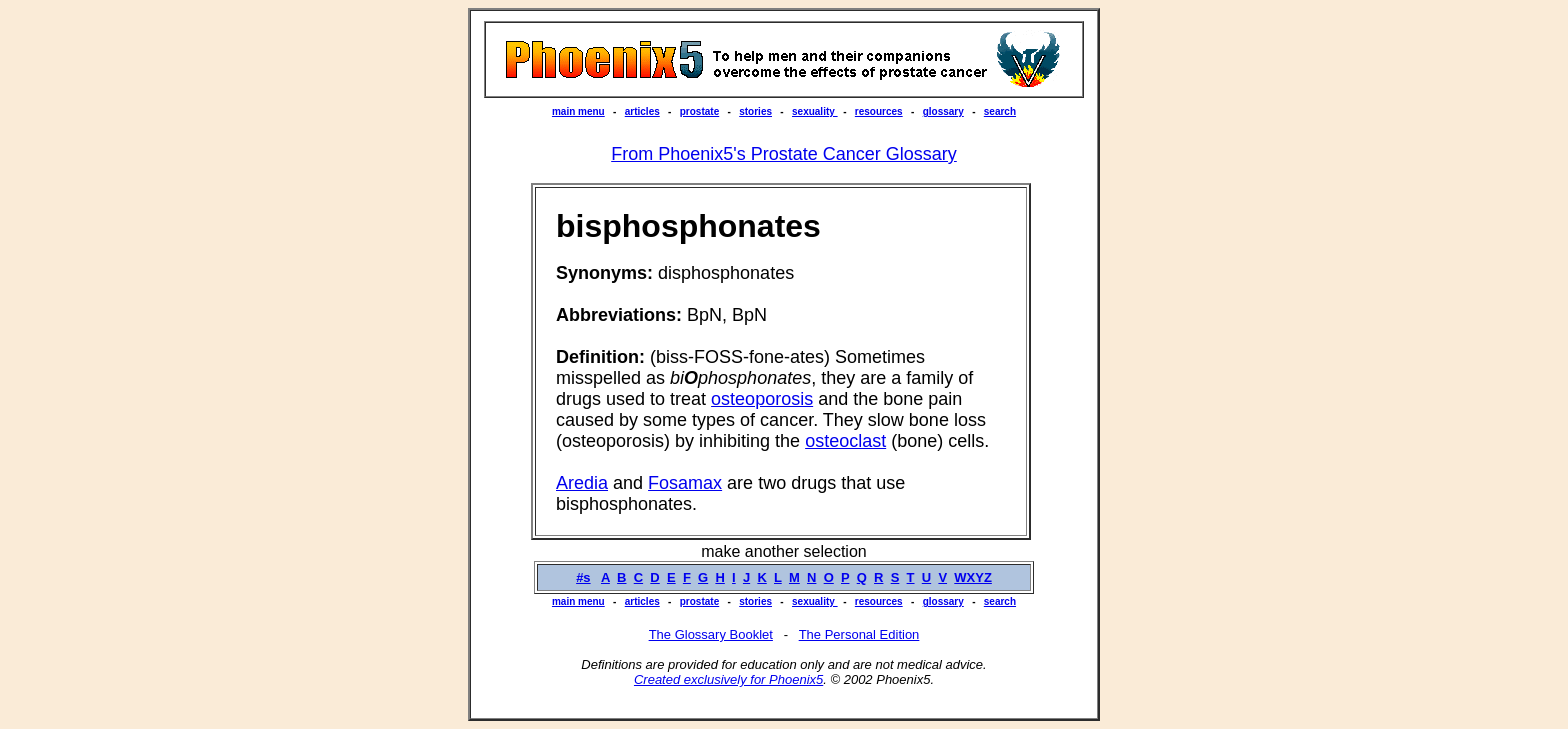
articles (642, 111)
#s (583, 577)
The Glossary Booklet (711, 634)
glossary (943, 111)
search (1000, 111)
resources (879, 111)
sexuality (815, 111)
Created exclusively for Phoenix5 (728, 679)
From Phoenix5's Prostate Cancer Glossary (784, 154)
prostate (699, 111)
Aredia (582, 483)
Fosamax (685, 483)
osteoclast (845, 441)
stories (755, 111)
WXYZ (973, 577)
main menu (578, 111)
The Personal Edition (859, 634)
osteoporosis (762, 399)
